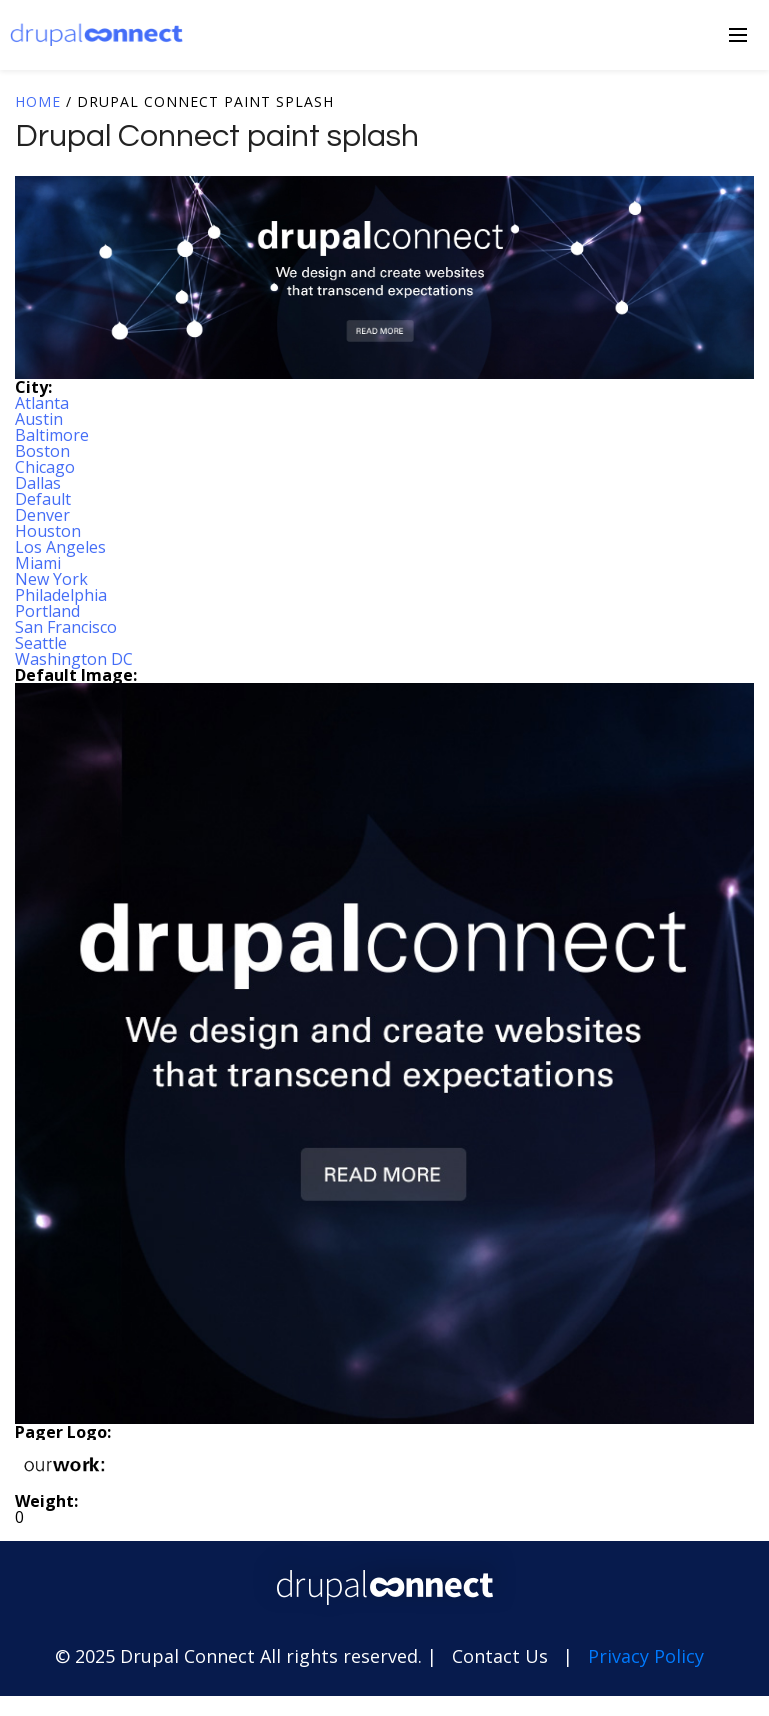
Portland (47, 611)
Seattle (41, 643)
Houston (48, 531)
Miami (38, 563)
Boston (42, 451)
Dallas (38, 483)
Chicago (45, 467)
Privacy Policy (646, 1656)
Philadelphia (61, 595)
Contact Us (500, 1656)
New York (51, 579)
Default (43, 499)
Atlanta (42, 403)
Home (38, 101)
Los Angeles (60, 547)
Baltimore (52, 435)
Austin (39, 419)
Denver (42, 515)
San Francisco (66, 627)
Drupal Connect (97, 34)
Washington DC (74, 659)
